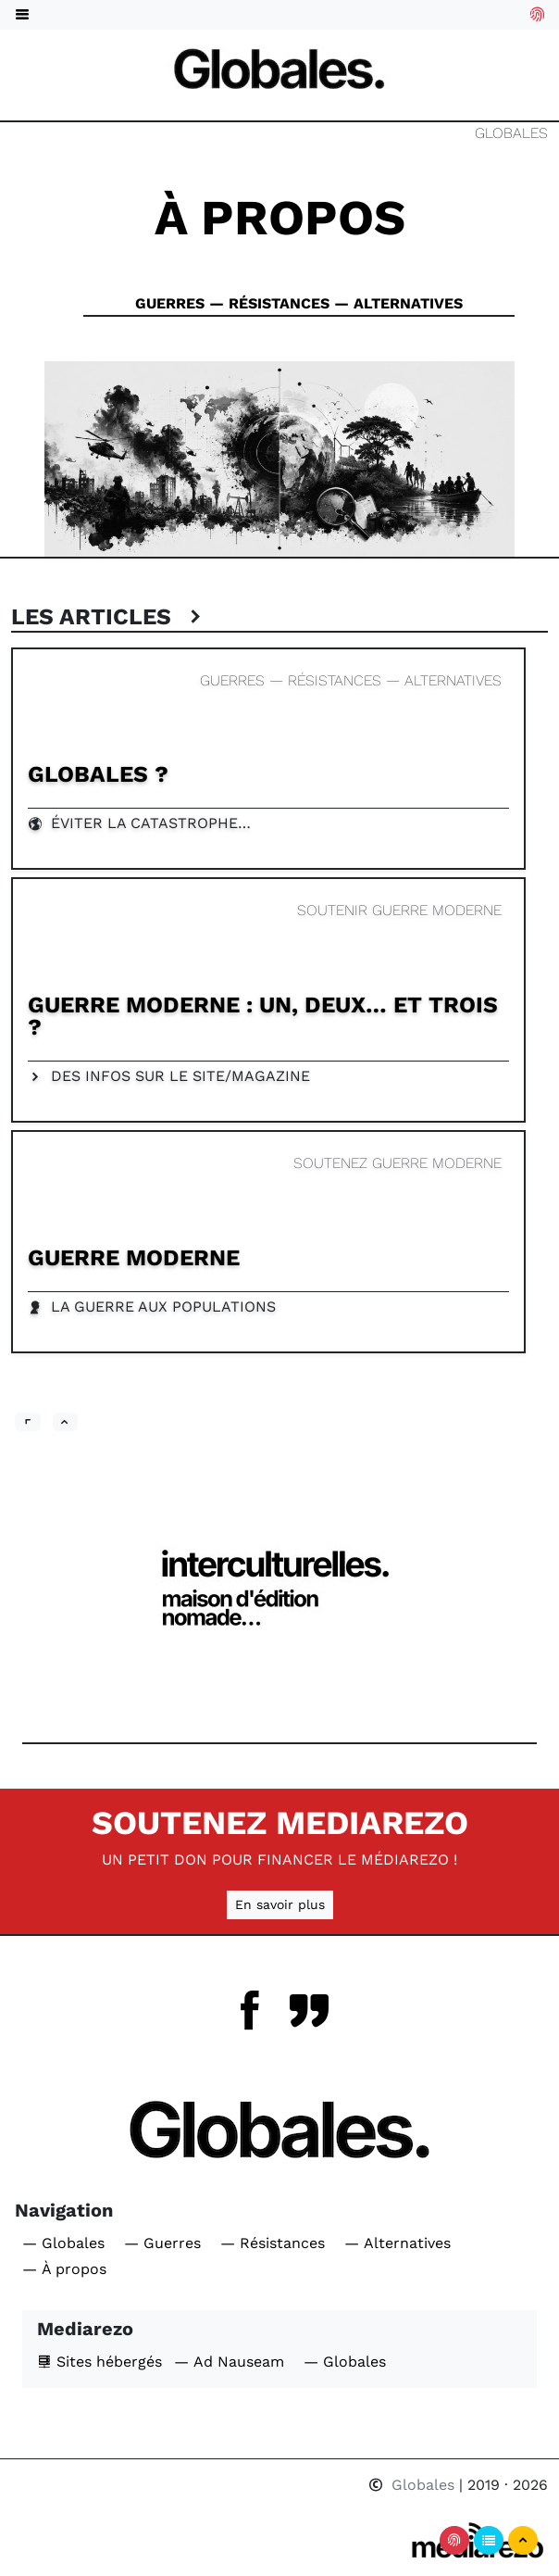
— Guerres (162, 2243)
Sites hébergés (99, 2361)
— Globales (63, 2243)
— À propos (64, 2269)
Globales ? (98, 773)
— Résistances (272, 2243)
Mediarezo (85, 2329)
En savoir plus (280, 1904)
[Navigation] (279, 68)
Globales (511, 133)
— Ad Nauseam (229, 2361)
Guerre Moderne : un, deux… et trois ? (263, 1015)
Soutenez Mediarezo (280, 1822)
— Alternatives (397, 2243)
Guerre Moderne (134, 1257)
